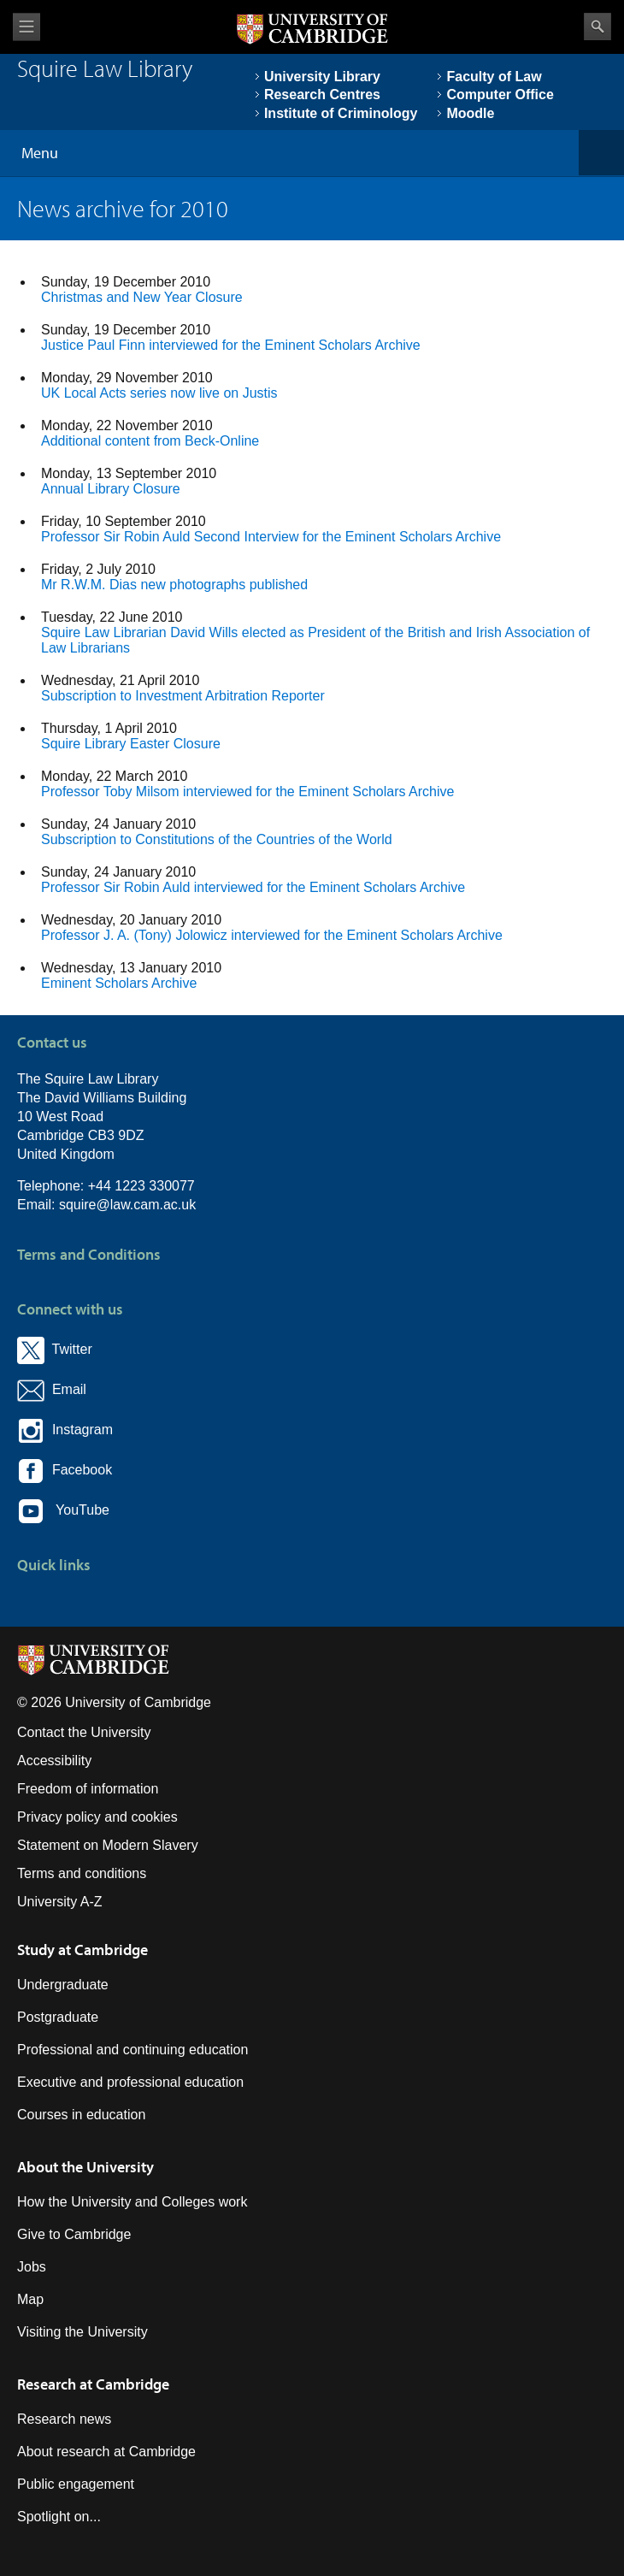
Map (30, 2299)
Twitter (54, 1349)
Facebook (64, 1469)
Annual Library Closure (110, 489)
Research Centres (322, 94)
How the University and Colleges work (132, 2202)
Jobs (31, 2267)
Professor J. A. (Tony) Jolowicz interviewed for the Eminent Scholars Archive (272, 935)
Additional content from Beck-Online (150, 441)
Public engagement (75, 2484)
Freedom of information (87, 1788)
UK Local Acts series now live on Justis (159, 393)
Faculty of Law (493, 76)
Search (597, 26)
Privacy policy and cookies (97, 1817)
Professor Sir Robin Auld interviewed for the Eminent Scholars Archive (253, 887)
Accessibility (54, 1760)
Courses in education (81, 2114)
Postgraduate (57, 2017)
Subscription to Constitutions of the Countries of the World (216, 839)
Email (65, 1389)
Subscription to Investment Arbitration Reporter (183, 695)
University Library (322, 76)
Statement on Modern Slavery (107, 1845)
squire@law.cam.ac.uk (127, 1204)
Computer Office (499, 94)
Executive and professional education (130, 2082)
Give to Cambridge (74, 2234)
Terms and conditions (81, 1873)
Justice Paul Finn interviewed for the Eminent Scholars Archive (231, 345)
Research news (64, 2419)
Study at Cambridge (82, 1949)
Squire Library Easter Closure (131, 743)
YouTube (63, 1511)
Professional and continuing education (132, 2049)
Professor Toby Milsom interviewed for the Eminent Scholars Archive (247, 791)
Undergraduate (63, 1984)
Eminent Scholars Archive (119, 983)
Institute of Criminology (341, 113)
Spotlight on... (59, 2516)
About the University (85, 2167)
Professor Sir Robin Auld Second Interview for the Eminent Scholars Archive (271, 536)
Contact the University (84, 1732)
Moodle (470, 113)
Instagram (65, 1429)
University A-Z (60, 1901)
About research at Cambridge (106, 2451)
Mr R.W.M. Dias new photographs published (174, 584)
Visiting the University (82, 2332)
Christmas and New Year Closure (142, 297)
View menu (26, 27)
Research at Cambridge (93, 2384)
